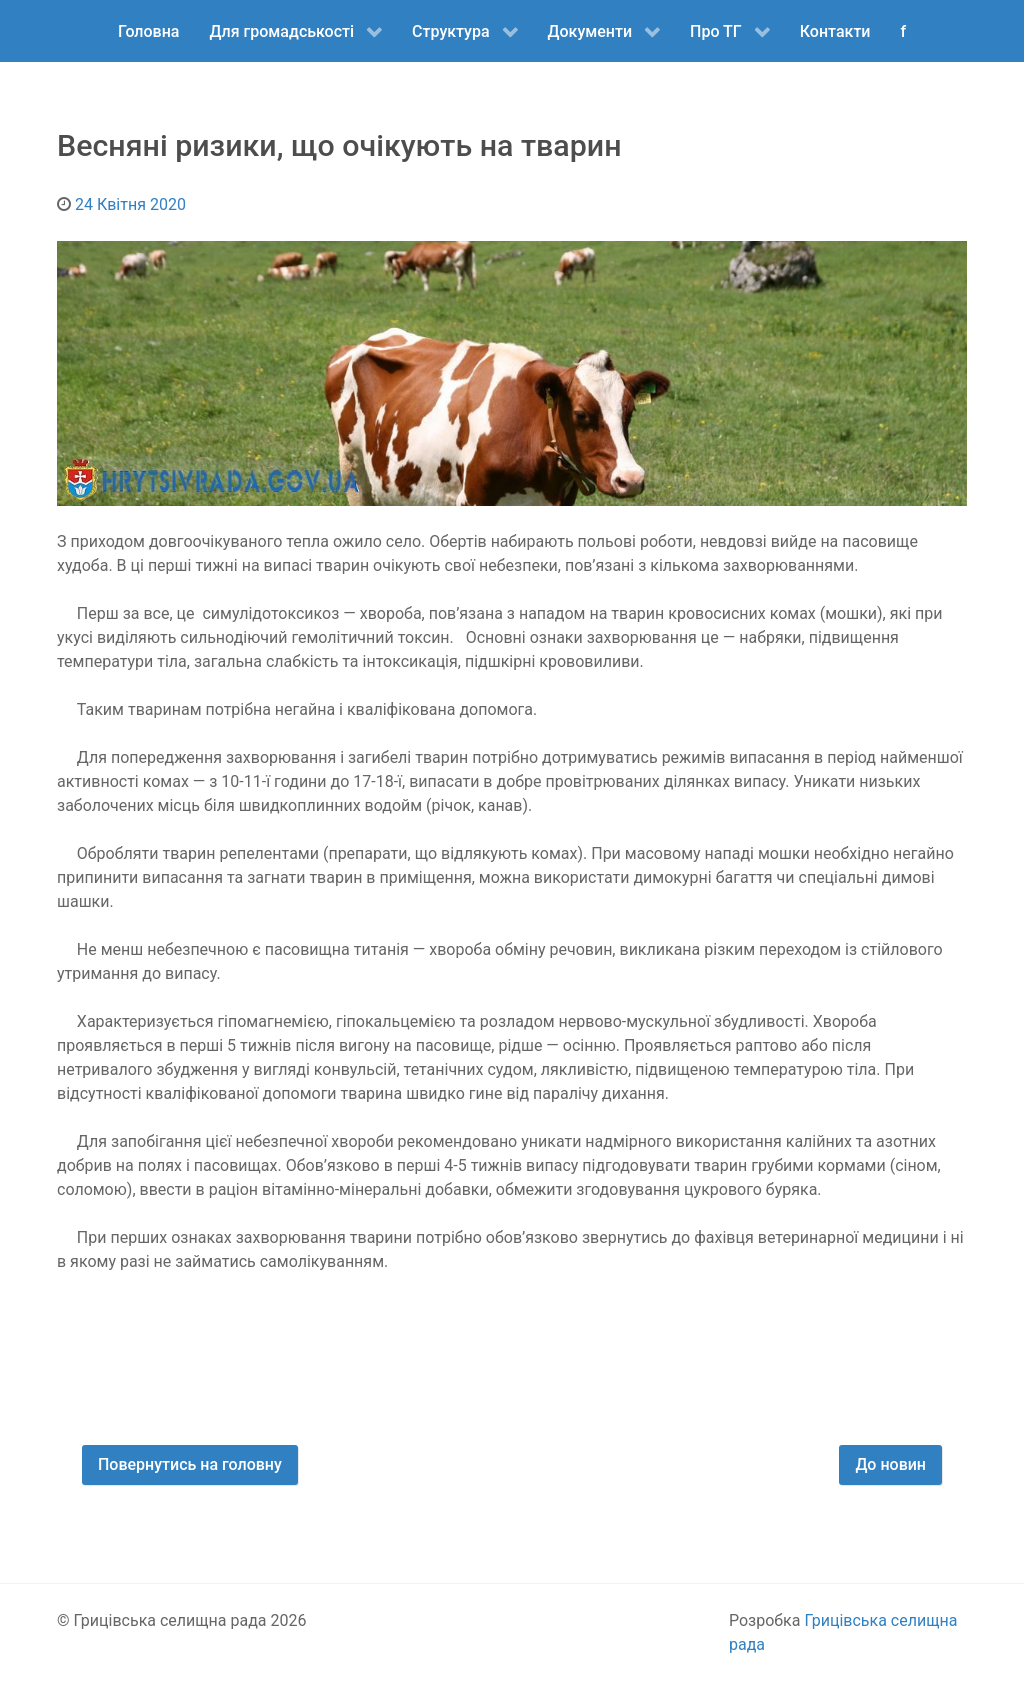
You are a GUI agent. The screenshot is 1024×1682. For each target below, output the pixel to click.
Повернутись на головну (190, 1464)
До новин (890, 1464)
